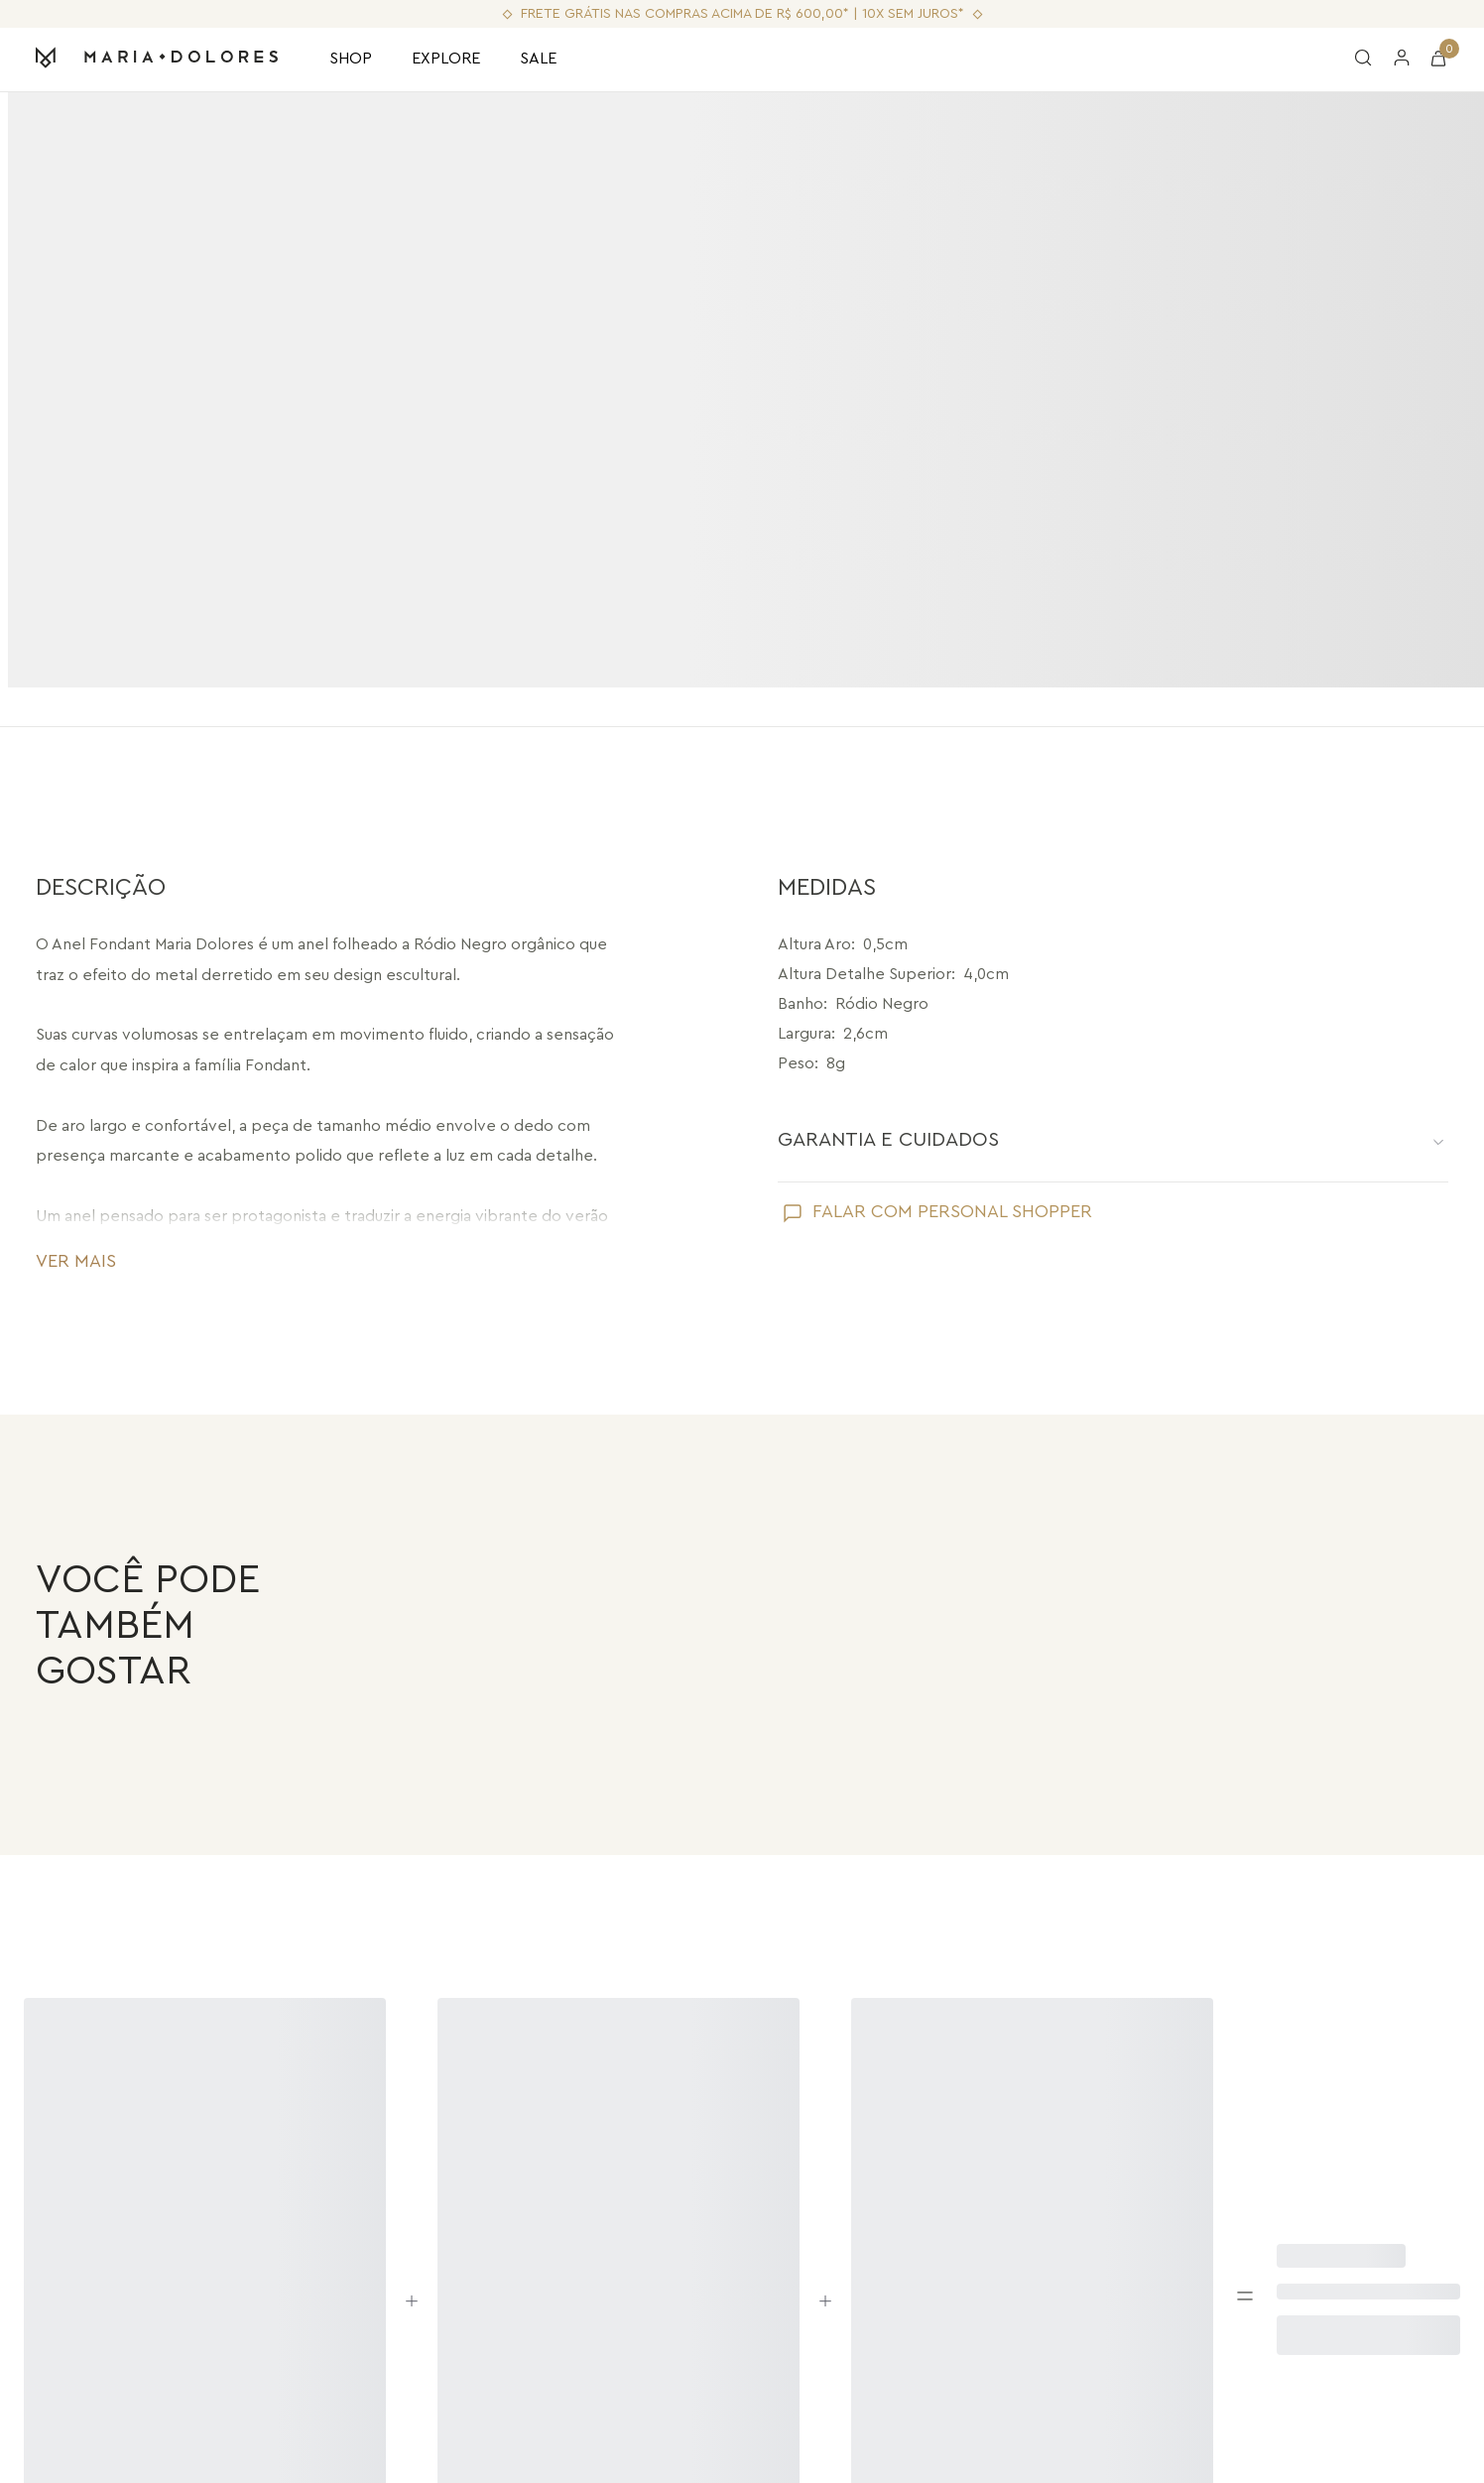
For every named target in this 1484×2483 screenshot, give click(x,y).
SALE (538, 58)
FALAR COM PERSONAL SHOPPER (952, 1172)
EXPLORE (446, 58)
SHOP (350, 58)
